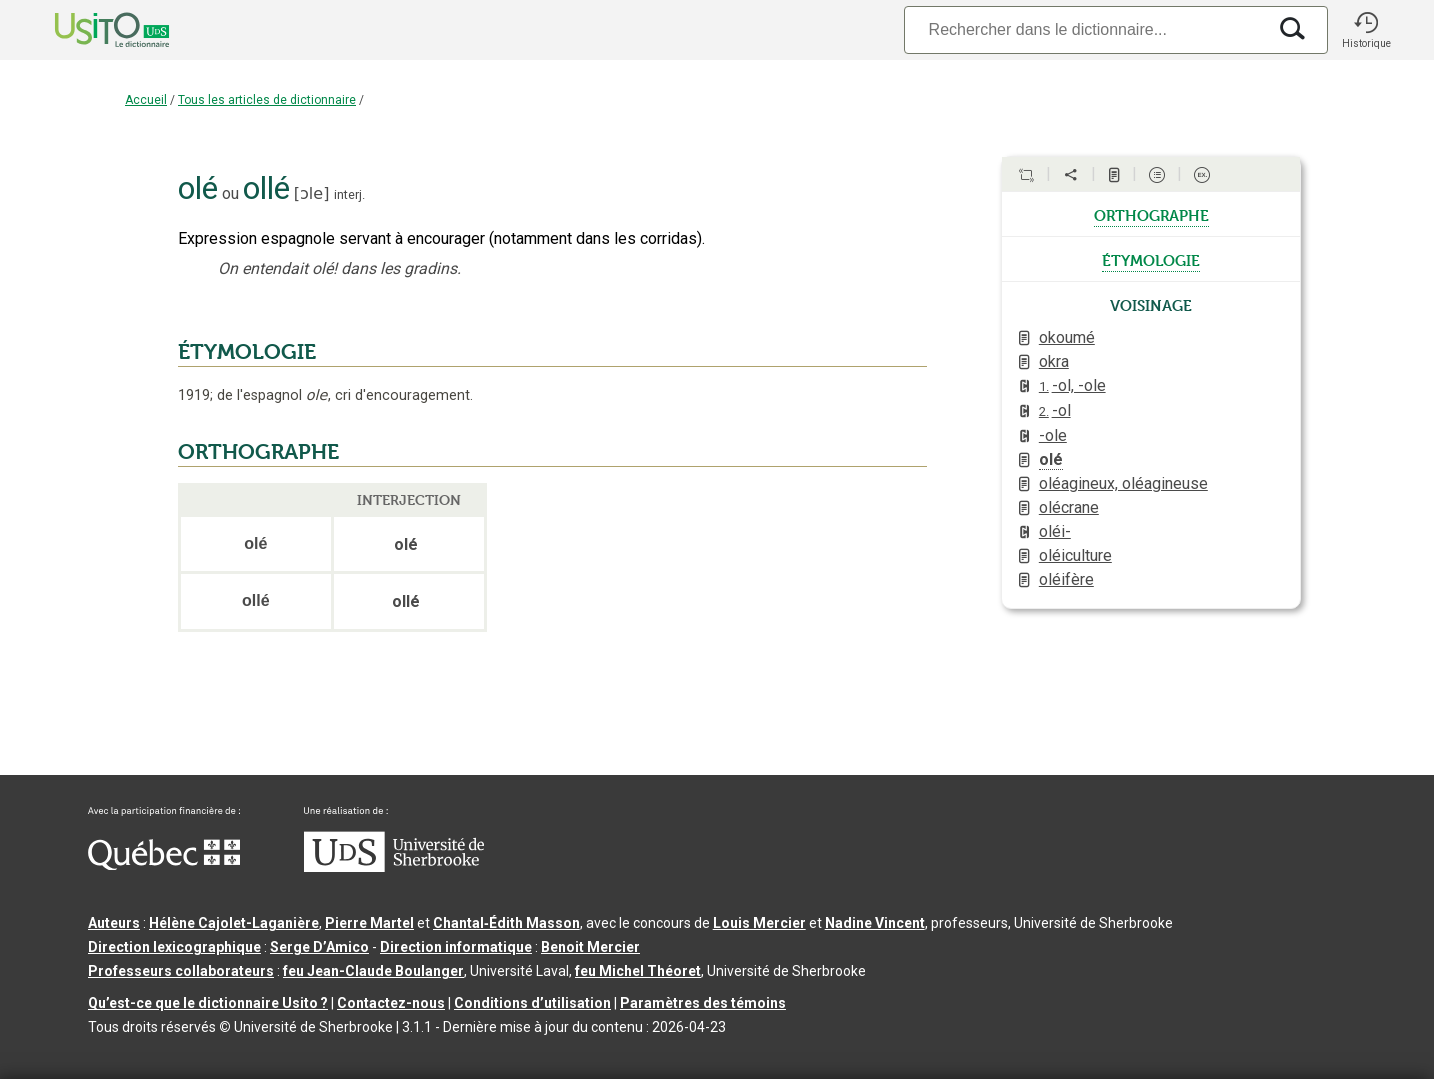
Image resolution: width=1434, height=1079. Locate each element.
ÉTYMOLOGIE (247, 352)
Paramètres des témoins (703, 1003)
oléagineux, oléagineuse (1123, 483)
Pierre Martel (369, 923)
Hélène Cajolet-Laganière (234, 923)
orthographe (1151, 214)
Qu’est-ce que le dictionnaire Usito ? (208, 1003)
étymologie (1151, 259)
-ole (1053, 435)
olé (1051, 459)
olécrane (1069, 507)
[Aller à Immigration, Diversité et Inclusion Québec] (164, 865)
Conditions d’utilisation (532, 1003)
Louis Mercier (759, 923)
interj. (349, 194)
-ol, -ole (1072, 385)
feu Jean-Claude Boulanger (373, 971)
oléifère (1066, 579)
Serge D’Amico (319, 947)
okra (1054, 361)
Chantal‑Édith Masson (506, 923)
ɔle (311, 193)
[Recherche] (1085, 29)
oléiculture (1075, 555)
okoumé (1067, 337)
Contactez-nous (391, 1003)
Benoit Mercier (590, 947)
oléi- (1055, 531)
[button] (1366, 30)
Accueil (146, 100)
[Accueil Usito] (90, 30)
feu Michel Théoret (638, 971)
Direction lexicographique (174, 947)
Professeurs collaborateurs (181, 971)
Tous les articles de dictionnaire (267, 100)
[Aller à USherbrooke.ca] (394, 867)
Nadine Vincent (875, 923)
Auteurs (114, 923)
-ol (1055, 410)
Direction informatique (456, 947)
